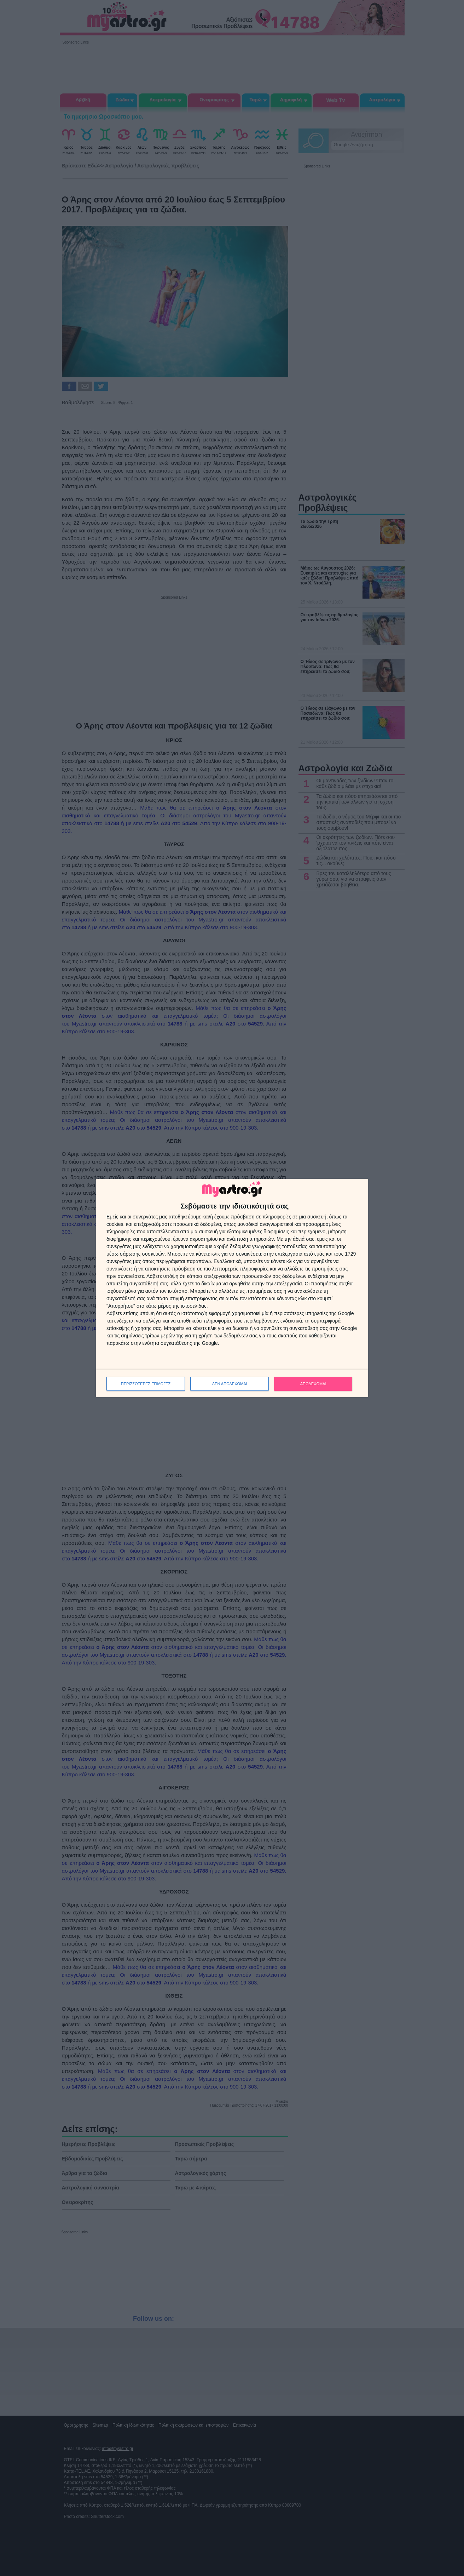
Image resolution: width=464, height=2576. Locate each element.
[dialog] (232, 1288)
